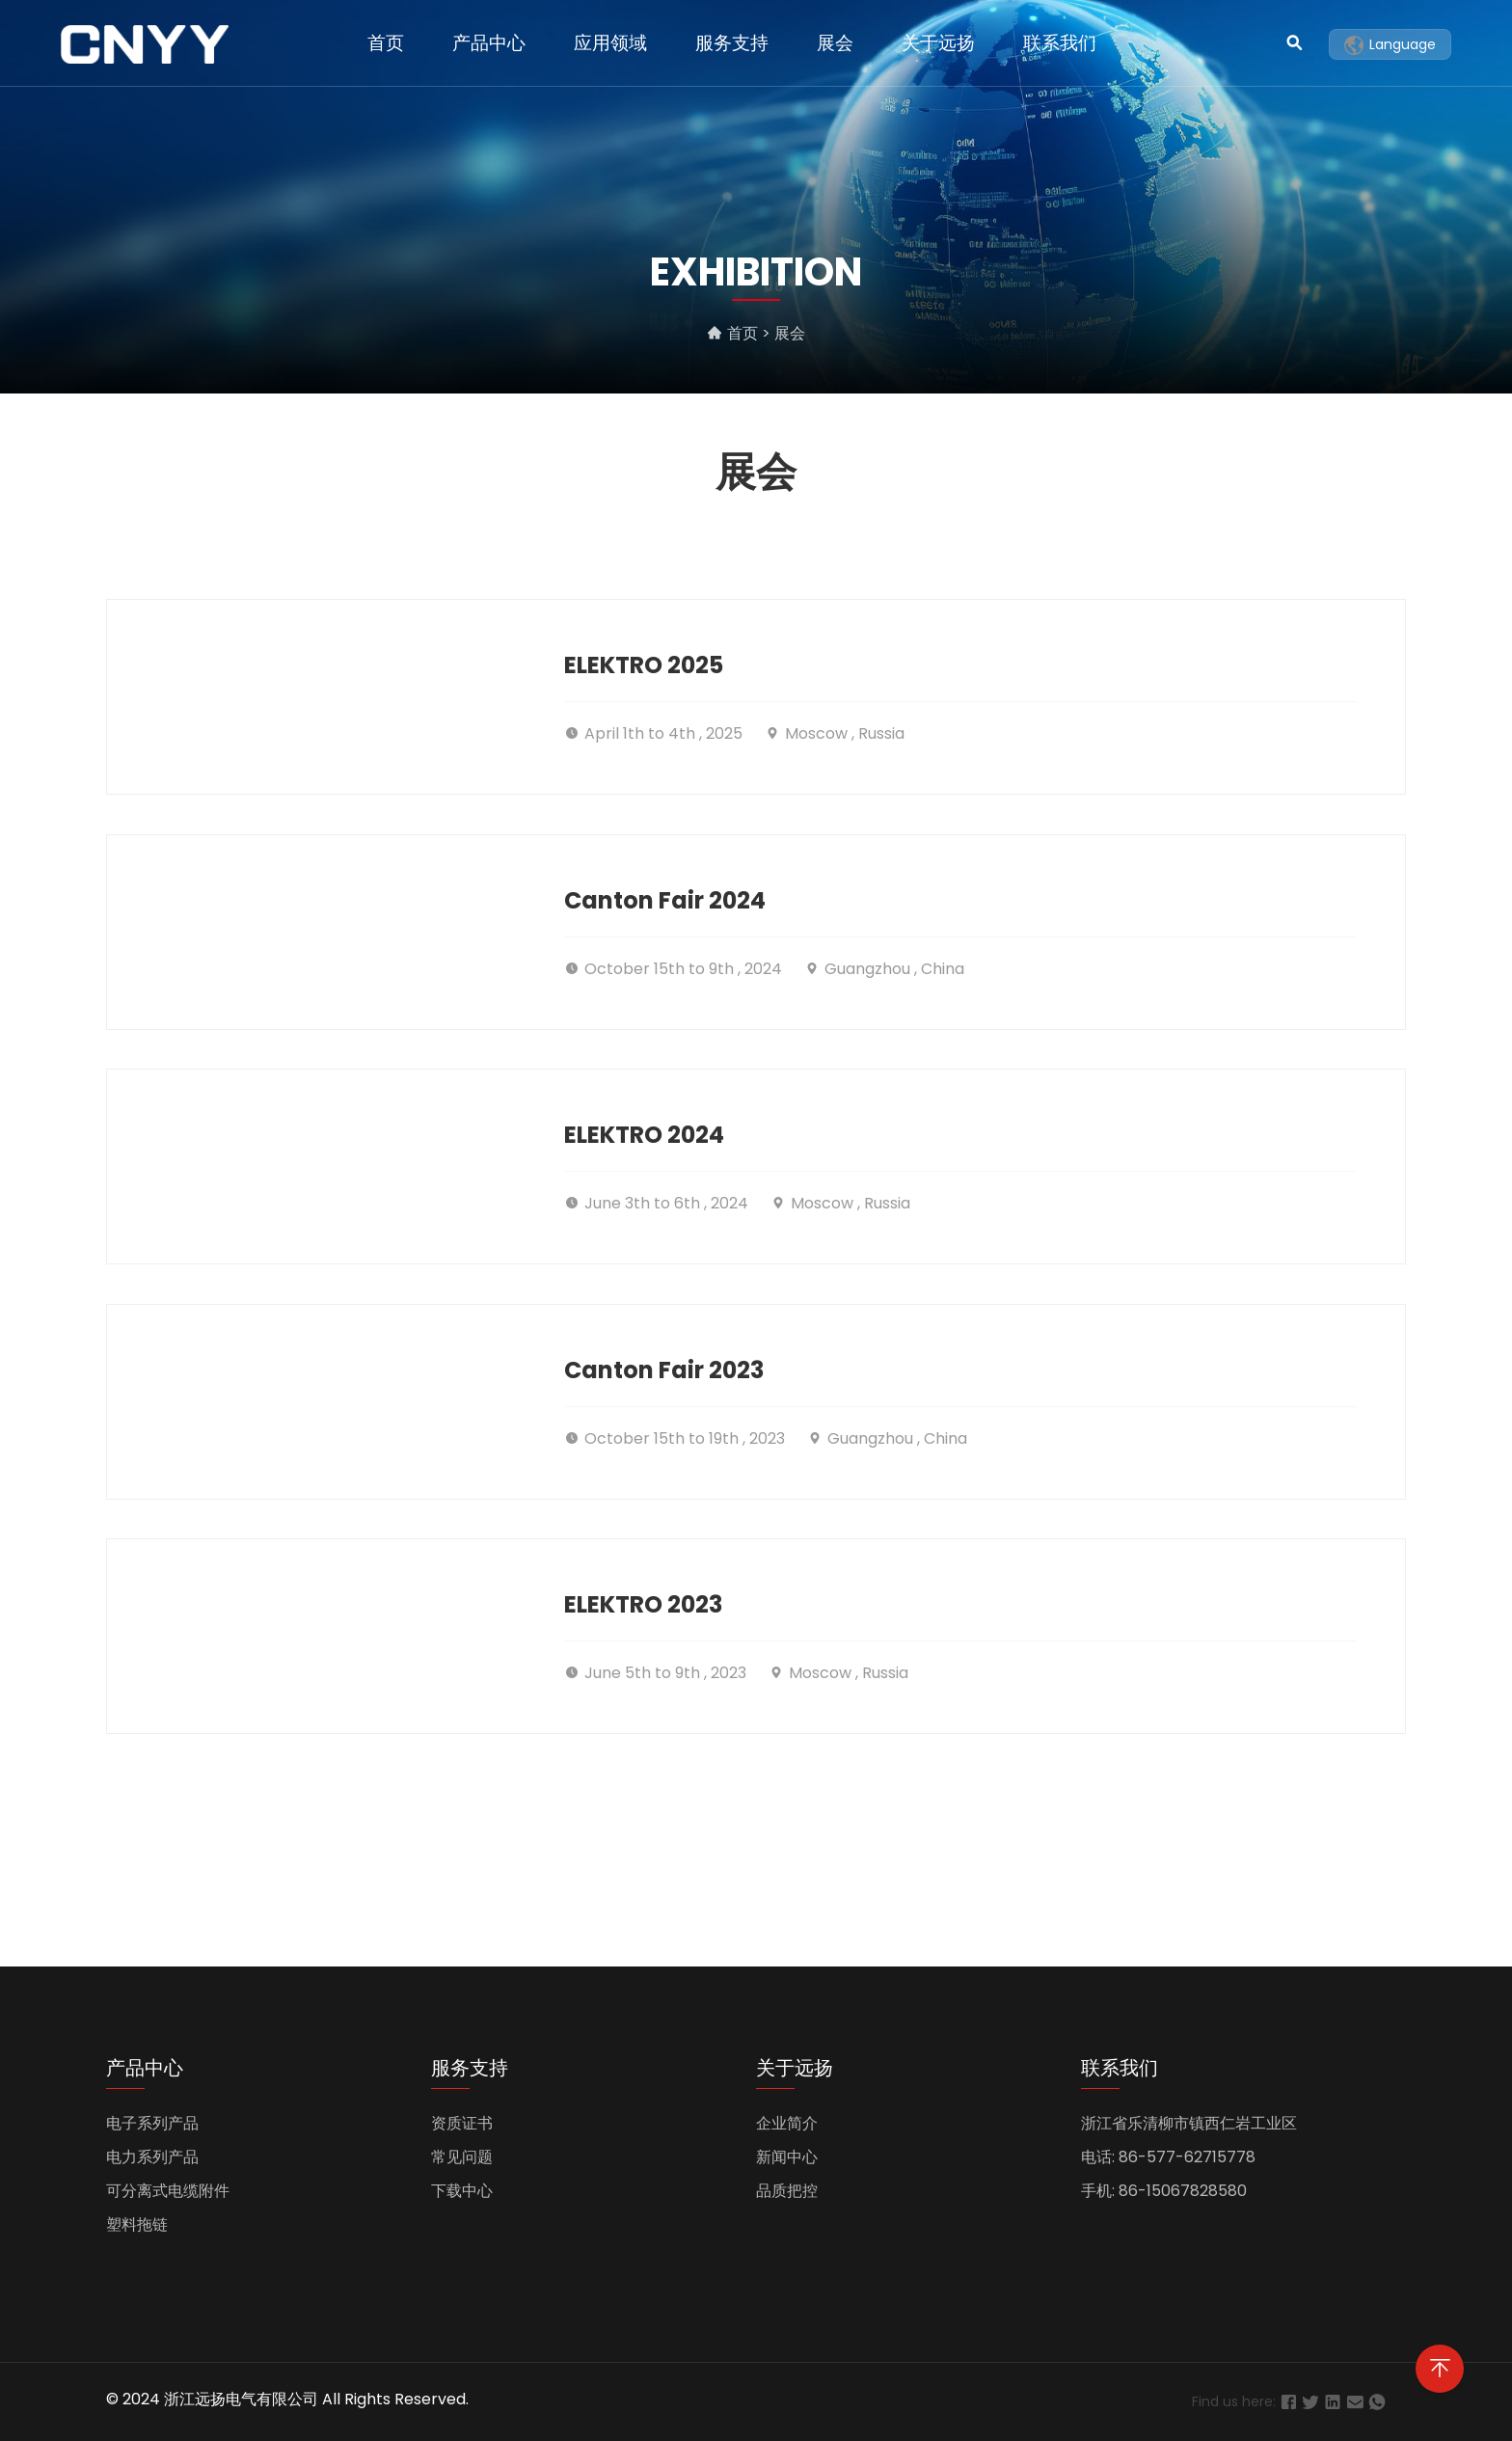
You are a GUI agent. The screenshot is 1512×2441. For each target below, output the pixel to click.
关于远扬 (938, 43)
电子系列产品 (152, 2123)
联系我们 (1059, 43)
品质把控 (787, 2191)
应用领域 (610, 43)
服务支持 (732, 43)
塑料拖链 (137, 2224)
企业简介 (787, 2123)
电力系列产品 (152, 2157)
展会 (835, 43)
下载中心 (462, 2191)
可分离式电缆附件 (168, 2191)
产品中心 (489, 43)
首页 (385, 43)
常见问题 (462, 2157)
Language (1390, 45)
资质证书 (462, 2123)
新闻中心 (787, 2157)
